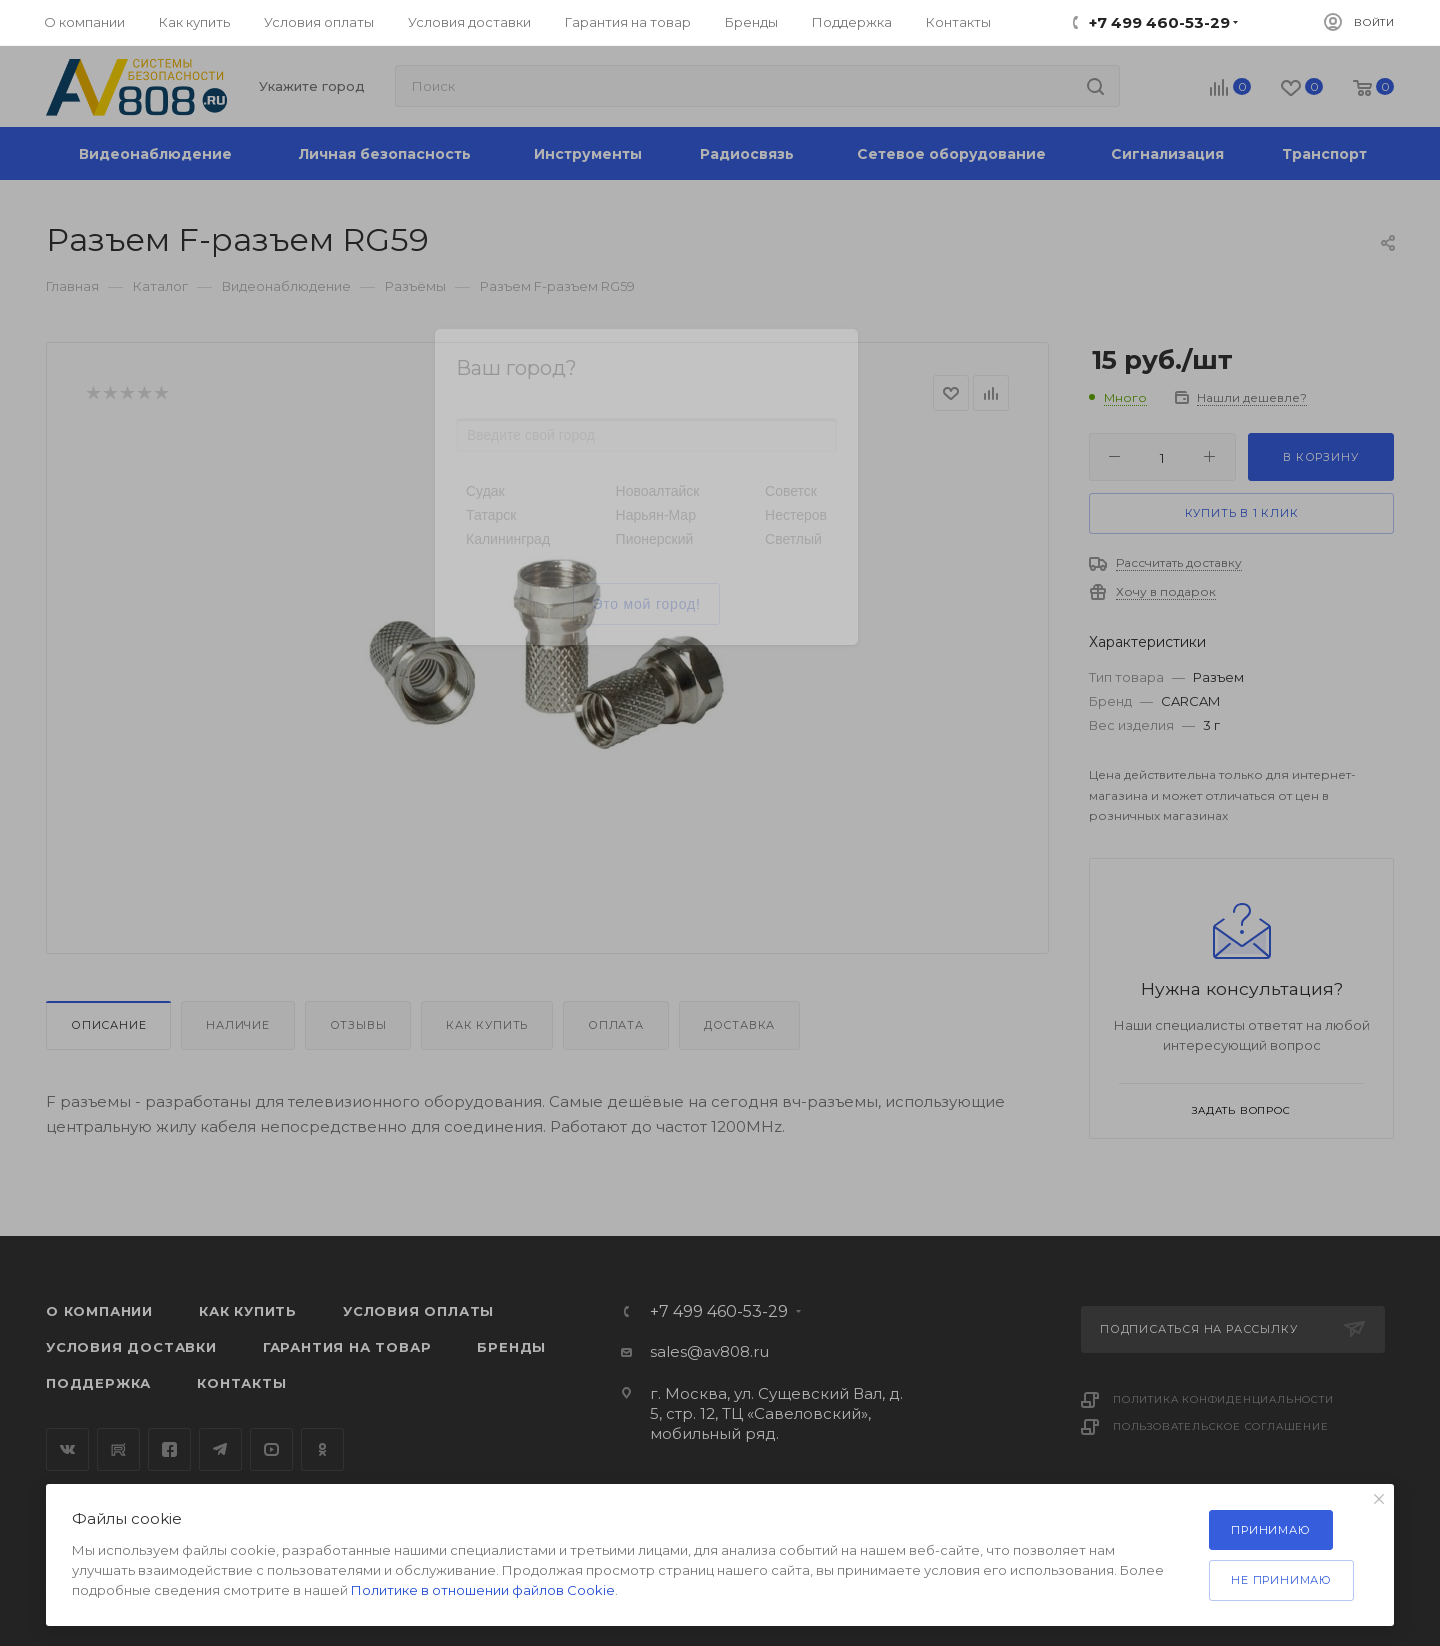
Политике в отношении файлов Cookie (483, 1590)
